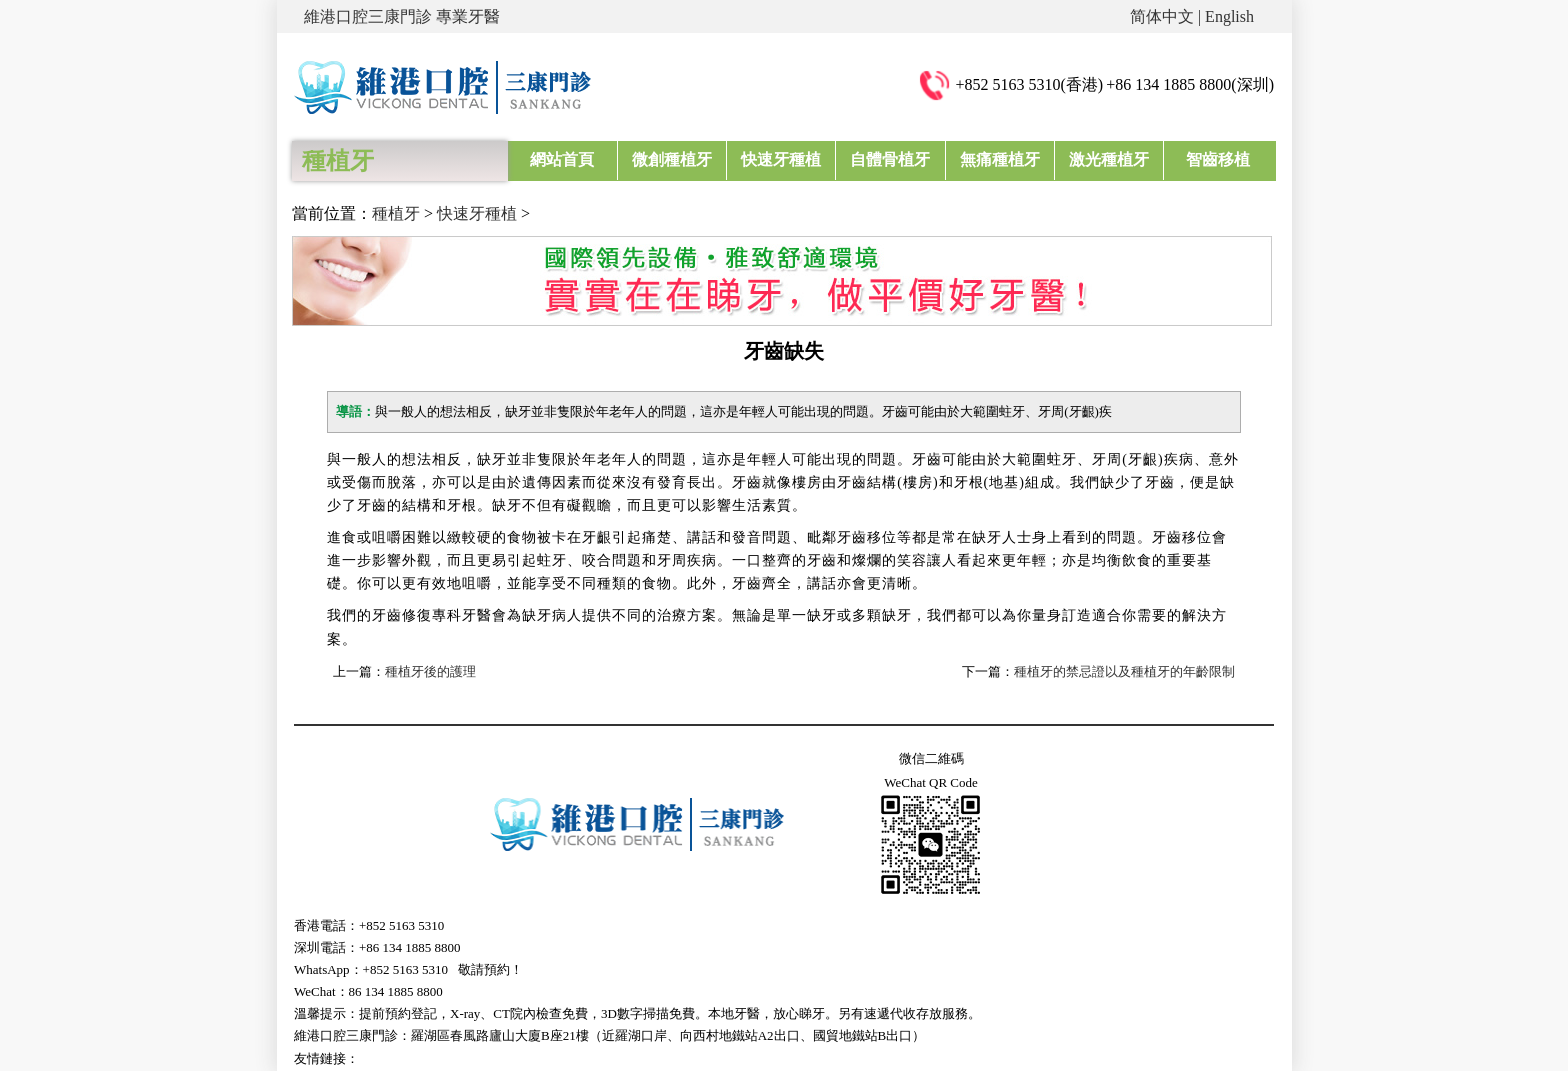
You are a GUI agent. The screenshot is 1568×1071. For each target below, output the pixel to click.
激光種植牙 (1109, 159)
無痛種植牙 (1000, 159)
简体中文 (1162, 16)
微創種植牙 (672, 159)
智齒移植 (1218, 159)
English (1229, 16)
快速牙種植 (781, 159)
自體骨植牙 (890, 159)
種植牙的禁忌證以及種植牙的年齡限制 (1124, 671)
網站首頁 (562, 159)
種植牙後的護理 (430, 671)
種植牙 (396, 213)
